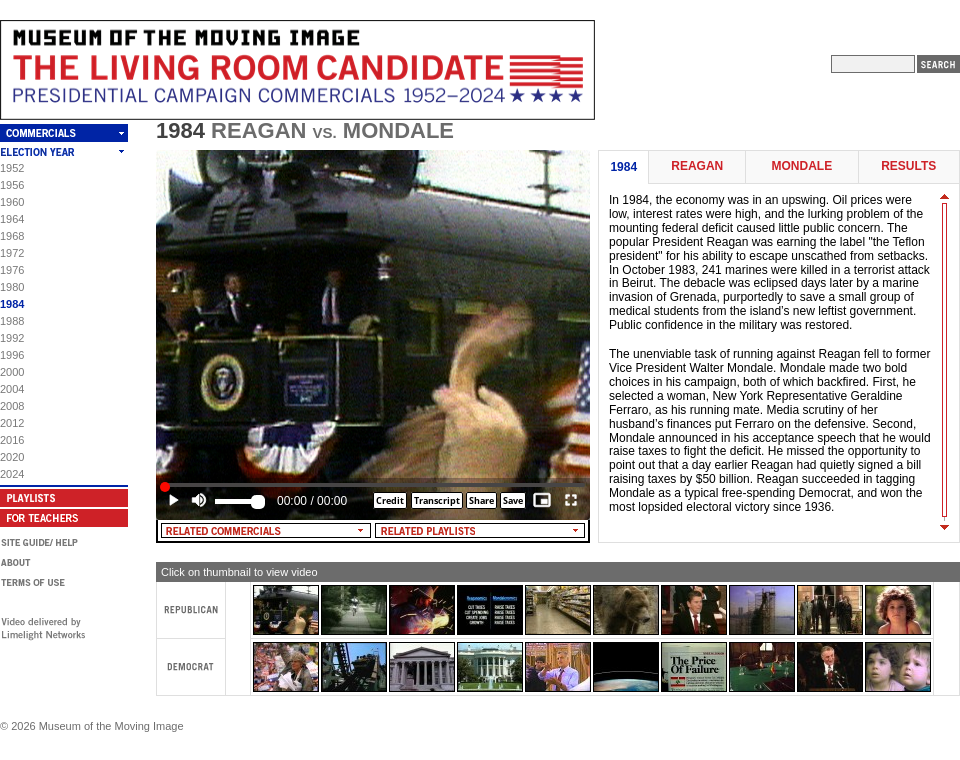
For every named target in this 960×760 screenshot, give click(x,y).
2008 (12, 406)
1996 (12, 355)
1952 (12, 168)
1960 (12, 202)
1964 (12, 219)
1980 (12, 287)
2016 (12, 440)
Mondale (801, 166)
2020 (12, 457)
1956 (12, 185)
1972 (12, 253)
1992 (12, 338)
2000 (12, 372)
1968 (12, 236)
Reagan (697, 166)
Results (908, 166)
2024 (12, 474)
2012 (12, 423)
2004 (12, 389)
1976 (12, 270)
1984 (12, 304)
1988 (12, 321)
